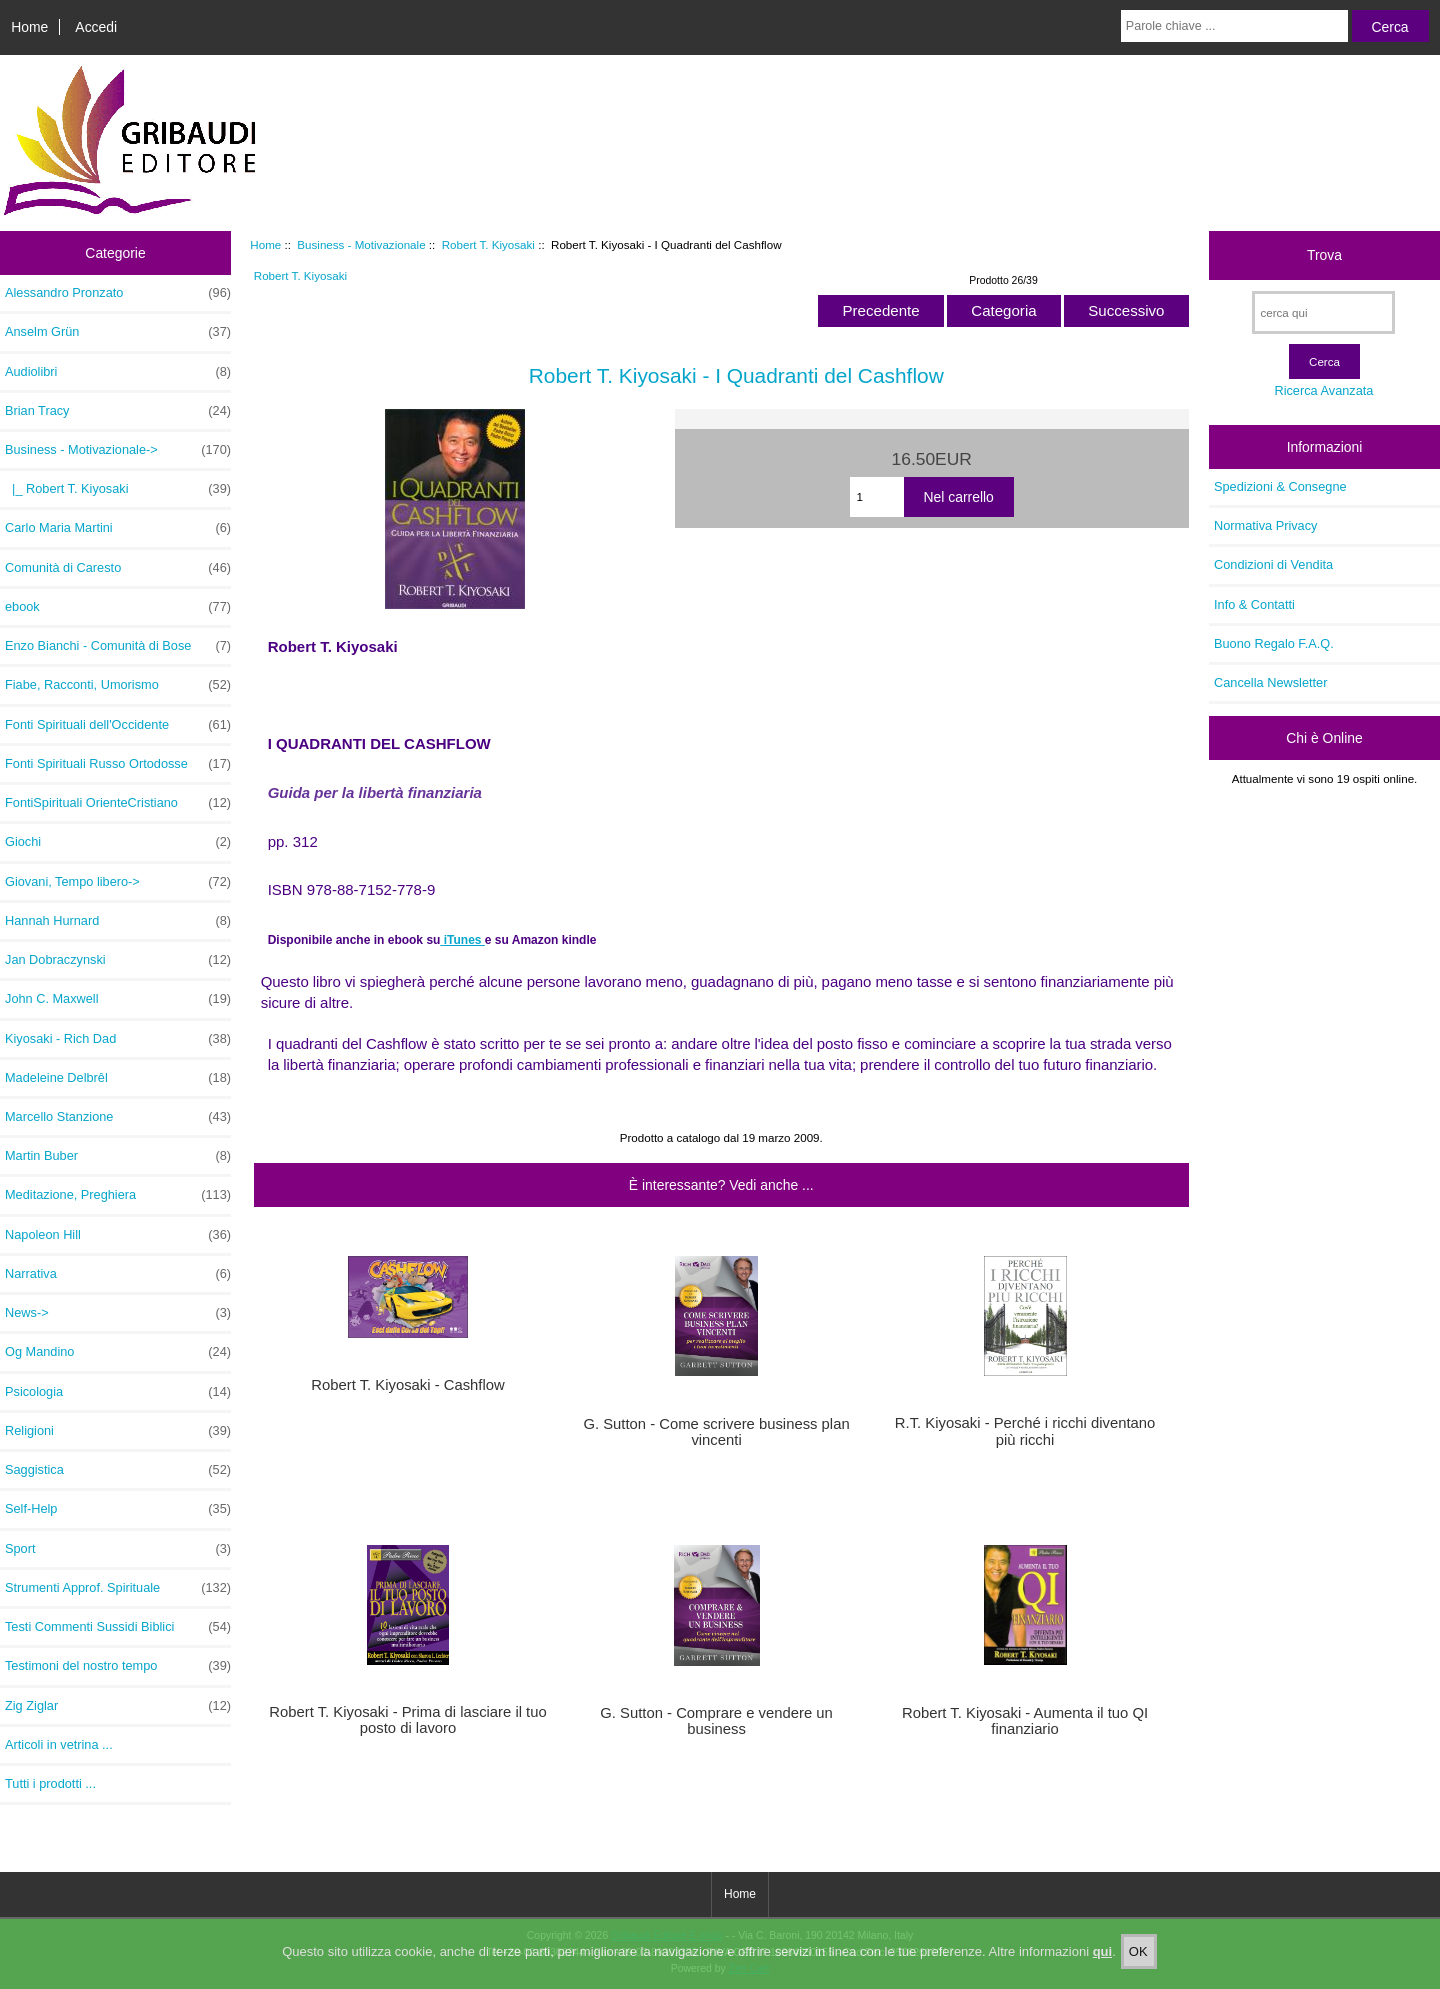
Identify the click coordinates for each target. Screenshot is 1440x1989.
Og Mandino (118, 1352)
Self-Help (118, 1509)
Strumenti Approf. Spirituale (118, 1588)
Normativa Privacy (1265, 525)
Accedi (96, 27)
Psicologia (118, 1392)
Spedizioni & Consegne (1280, 486)
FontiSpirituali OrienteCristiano (118, 803)
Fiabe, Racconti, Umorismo (118, 685)
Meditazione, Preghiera (118, 1195)
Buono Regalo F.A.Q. (1274, 643)
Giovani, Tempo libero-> (118, 882)
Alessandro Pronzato (118, 293)
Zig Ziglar (118, 1706)
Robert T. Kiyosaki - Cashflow (407, 1385)
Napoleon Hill (118, 1235)
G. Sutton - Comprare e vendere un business (716, 1721)
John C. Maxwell (118, 999)
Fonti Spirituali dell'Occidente (118, 725)
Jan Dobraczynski (118, 960)
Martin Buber (118, 1156)
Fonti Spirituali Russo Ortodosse (118, 764)
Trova (1324, 255)
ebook (118, 607)
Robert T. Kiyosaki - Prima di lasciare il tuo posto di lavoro (407, 1720)
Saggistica (118, 1470)
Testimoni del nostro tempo (118, 1666)
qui (1103, 1964)
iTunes (464, 940)
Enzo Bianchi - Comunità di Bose (118, 646)
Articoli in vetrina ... (59, 1744)
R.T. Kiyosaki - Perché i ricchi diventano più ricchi (1025, 1431)
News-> (118, 1313)
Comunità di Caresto (118, 568)
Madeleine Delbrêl (118, 1078)
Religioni (118, 1431)
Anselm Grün (118, 332)
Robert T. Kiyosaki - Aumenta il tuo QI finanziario (1025, 1721)
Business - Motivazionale (361, 244)
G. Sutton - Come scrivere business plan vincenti (716, 1432)
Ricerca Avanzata (1323, 390)
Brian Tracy (118, 411)
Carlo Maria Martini (118, 528)
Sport (118, 1549)
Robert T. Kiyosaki (488, 244)
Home (29, 27)
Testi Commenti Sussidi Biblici (118, 1627)
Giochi (118, 842)
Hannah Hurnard (118, 921)
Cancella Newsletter (1270, 682)
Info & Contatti (1254, 604)
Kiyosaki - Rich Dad (118, 1039)
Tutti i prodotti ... (50, 1783)
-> (118, 450)
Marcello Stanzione (118, 1117)
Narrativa (118, 1274)
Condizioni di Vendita (1273, 564)
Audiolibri (118, 372)
